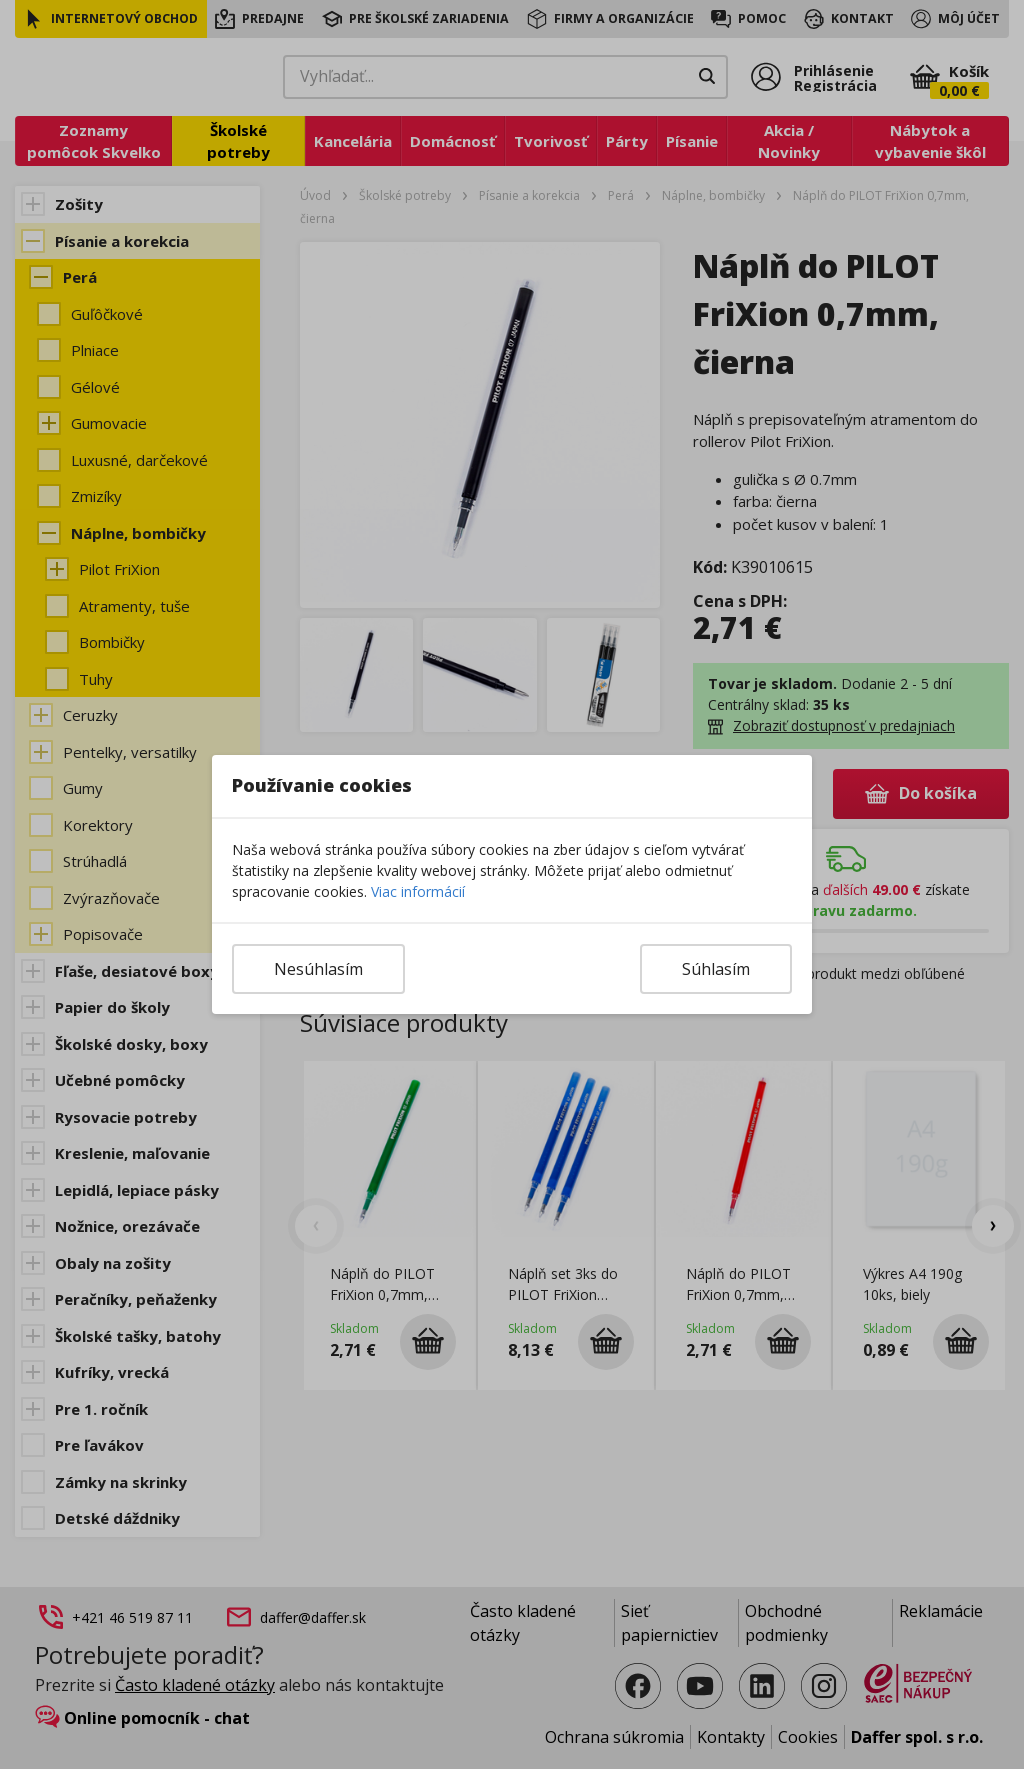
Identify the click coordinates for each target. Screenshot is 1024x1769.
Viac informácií (418, 891)
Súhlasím (716, 969)
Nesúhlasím (318, 969)
